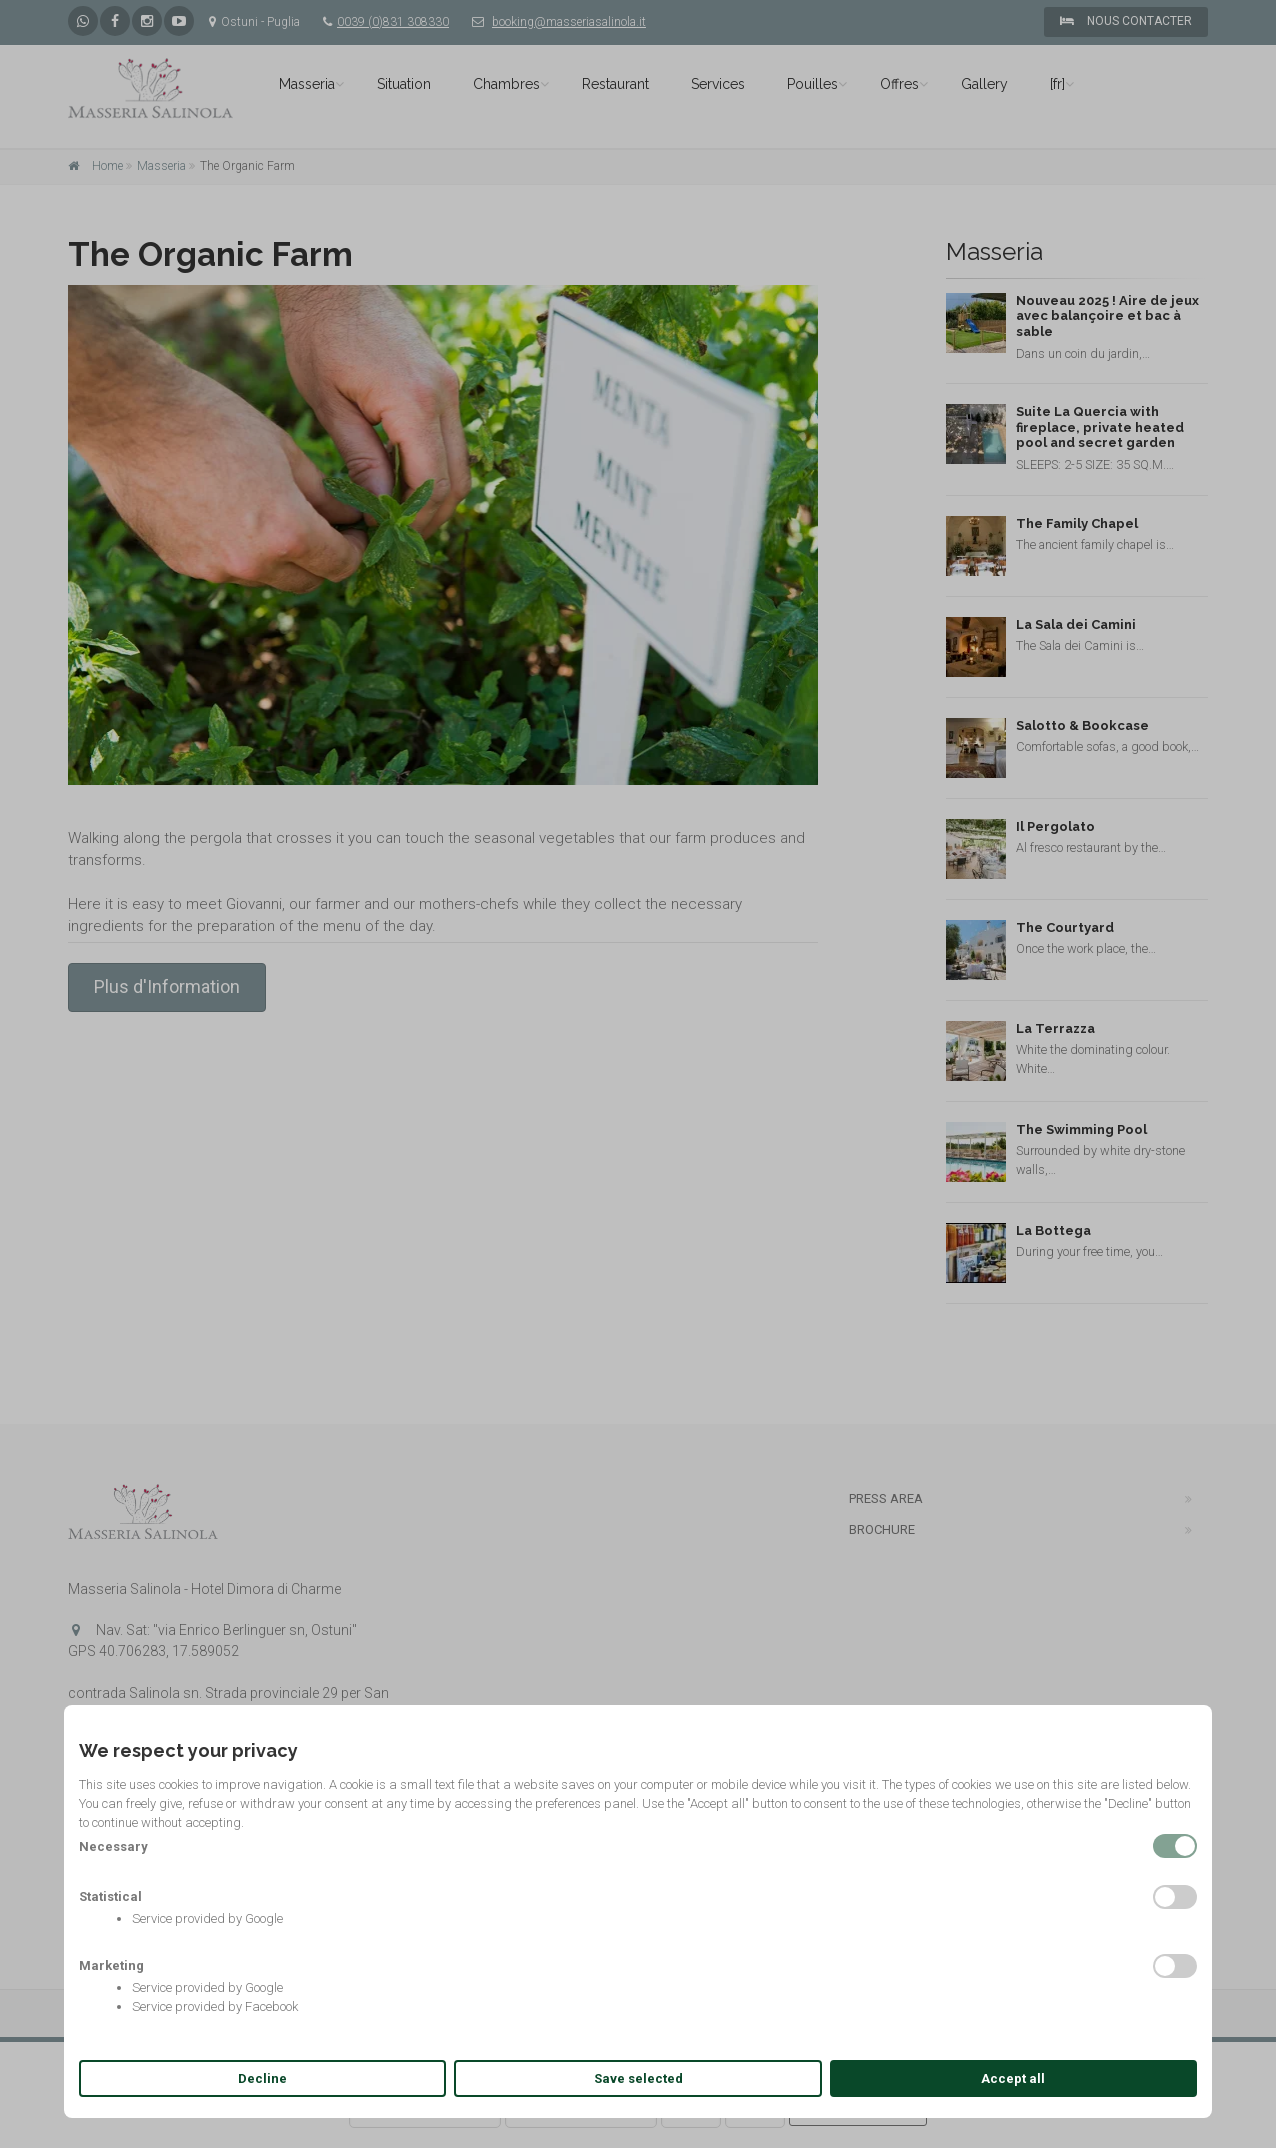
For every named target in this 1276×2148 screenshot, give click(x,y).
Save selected (638, 2078)
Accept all (1013, 2078)
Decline (262, 2078)
